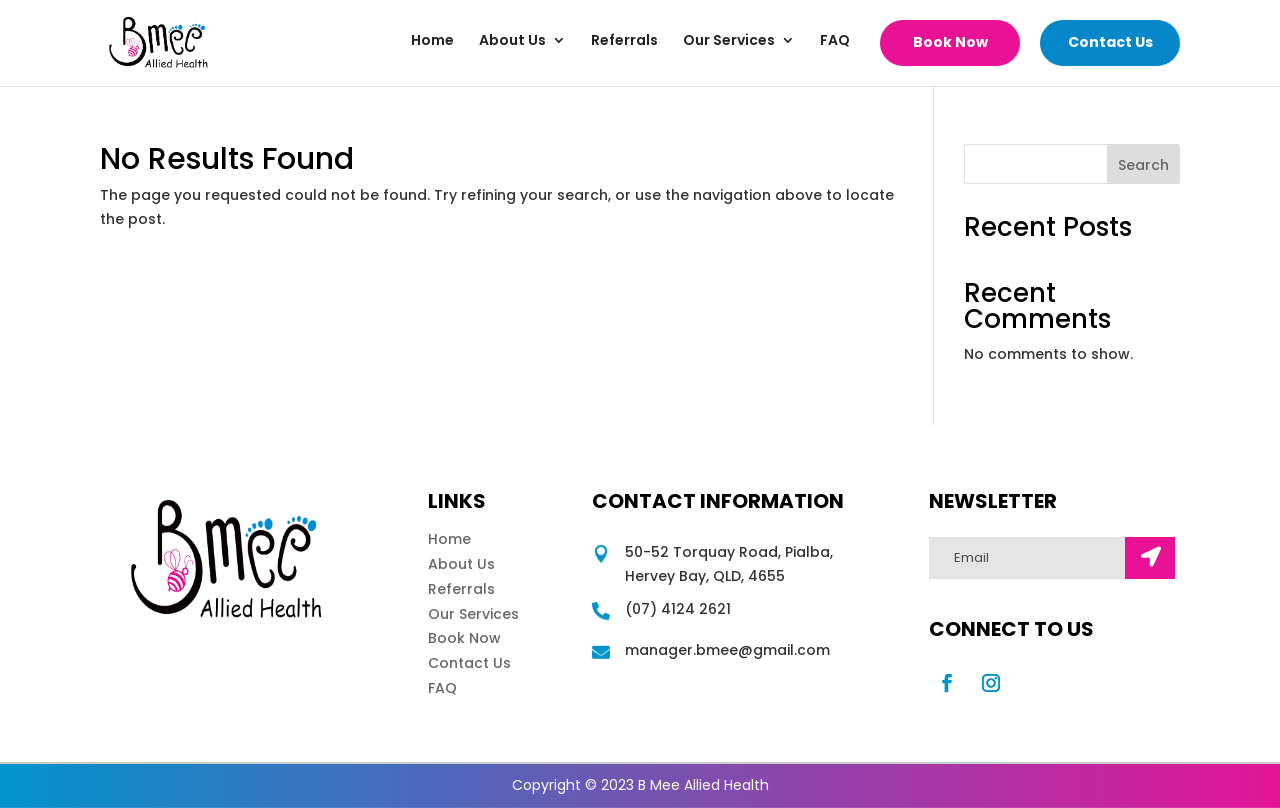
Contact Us (1110, 42)
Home (432, 41)
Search (1143, 165)
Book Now (950, 42)
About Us (512, 41)
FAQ (835, 41)
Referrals (624, 41)
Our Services (729, 41)
